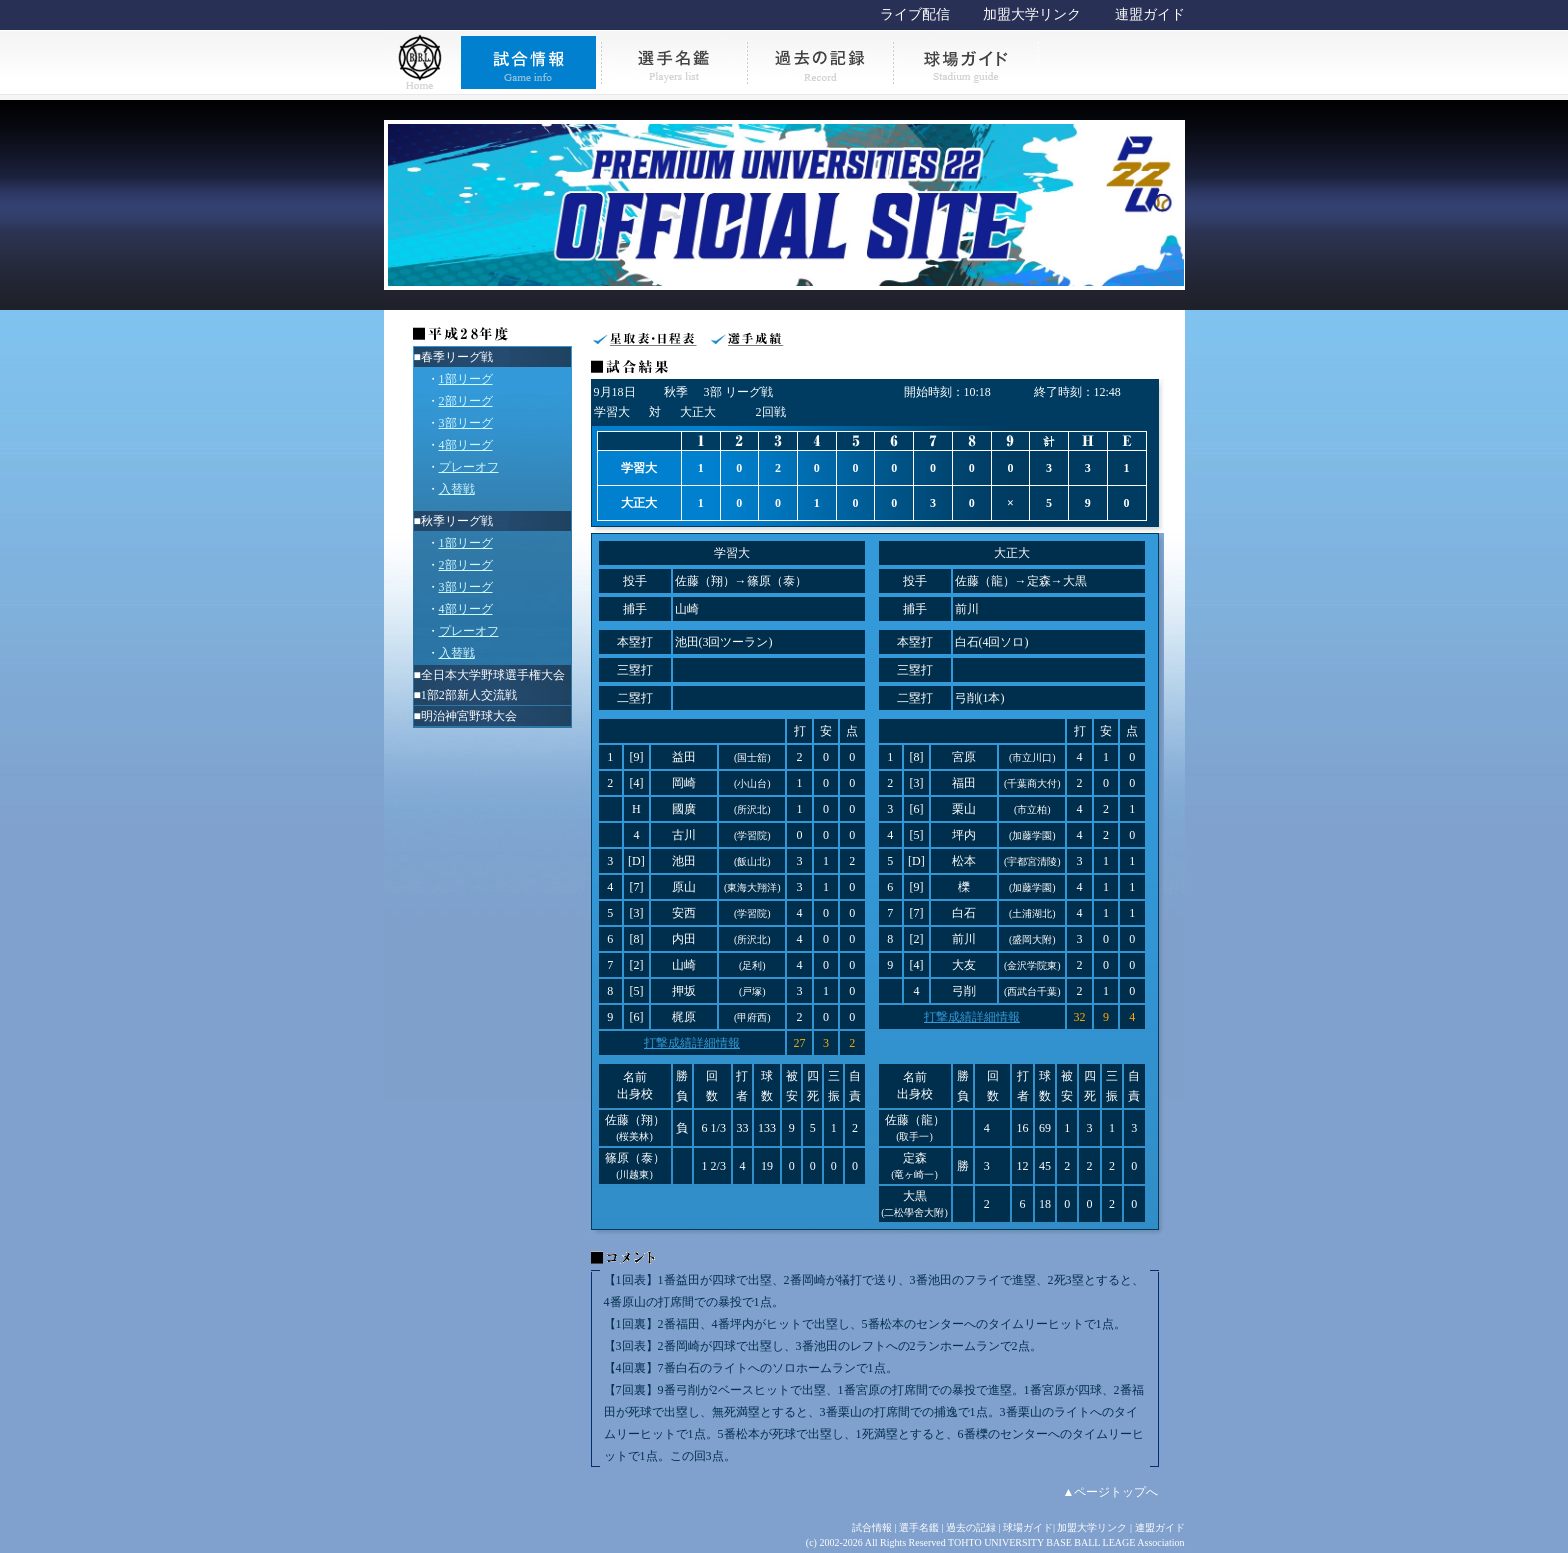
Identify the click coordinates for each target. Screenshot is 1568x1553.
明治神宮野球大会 (469, 716)
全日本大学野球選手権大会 (493, 675)
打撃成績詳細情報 (692, 1043)
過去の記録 (971, 1527)
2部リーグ (466, 401)
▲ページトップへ (1111, 1492)
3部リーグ (466, 423)
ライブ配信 (915, 14)
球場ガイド (1028, 1527)
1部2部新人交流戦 (469, 695)
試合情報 (872, 1527)
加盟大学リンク (1032, 14)
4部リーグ (466, 445)
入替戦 (457, 489)
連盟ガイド (1150, 14)
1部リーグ (466, 379)
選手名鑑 (919, 1527)
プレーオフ (469, 467)
